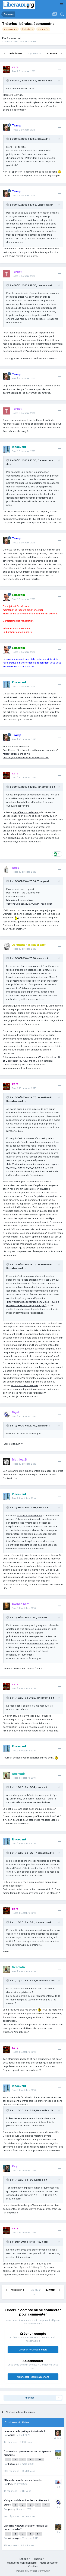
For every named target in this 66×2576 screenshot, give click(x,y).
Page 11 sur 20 (35, 53)
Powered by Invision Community (33, 2570)
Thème (39, 2558)
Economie (30, 41)
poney (11, 2509)
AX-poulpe (14, 2538)
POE (10, 2483)
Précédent (15, 53)
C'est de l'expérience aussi (39, 1196)
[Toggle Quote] (8, 80)
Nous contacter (49, 2562)
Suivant (52, 53)
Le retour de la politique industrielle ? (24, 2431)
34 (39, 2459)
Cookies (33, 2566)
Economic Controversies (24, 1385)
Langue (25, 2558)
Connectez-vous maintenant (33, 2376)
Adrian (11, 2434)
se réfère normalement (26, 812)
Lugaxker (13, 2463)
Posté (23, 71)
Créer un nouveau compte (33, 2349)
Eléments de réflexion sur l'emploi (23, 2480)
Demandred (14, 38)
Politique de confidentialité (21, 2562)
